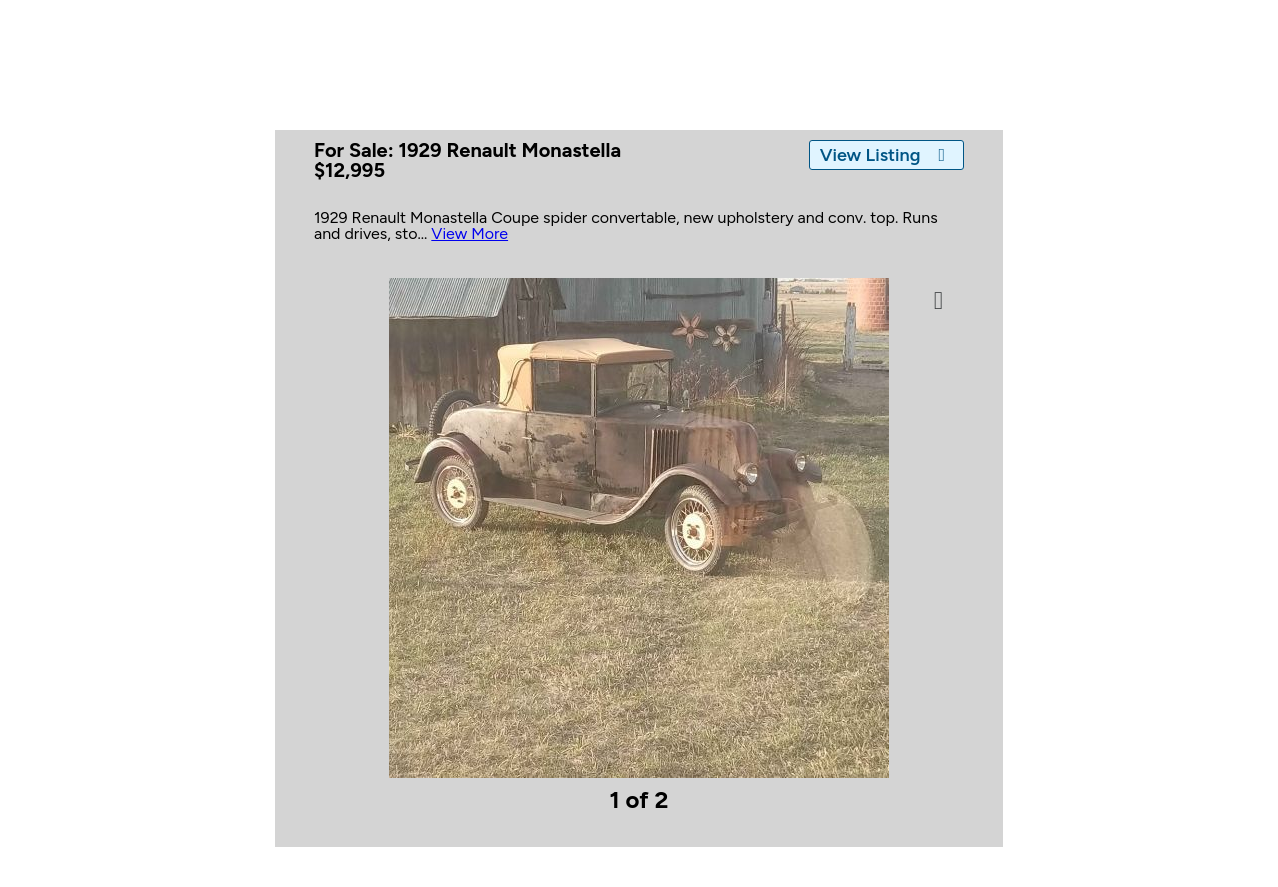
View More (469, 233)
